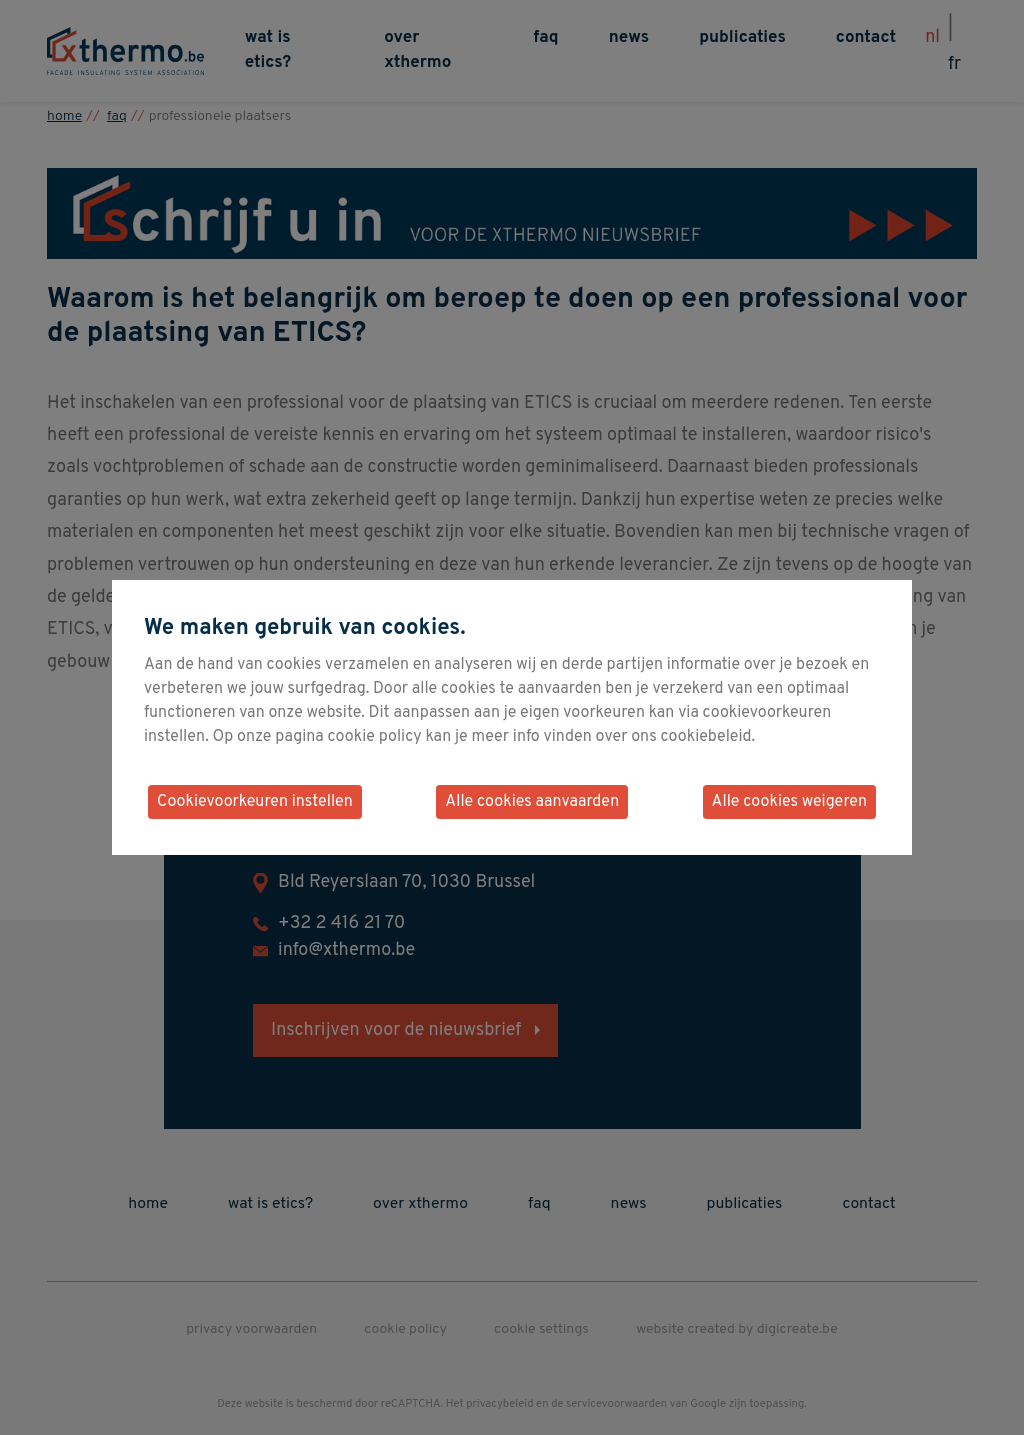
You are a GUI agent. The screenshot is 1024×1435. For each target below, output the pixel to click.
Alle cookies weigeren (789, 802)
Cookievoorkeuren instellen (255, 802)
